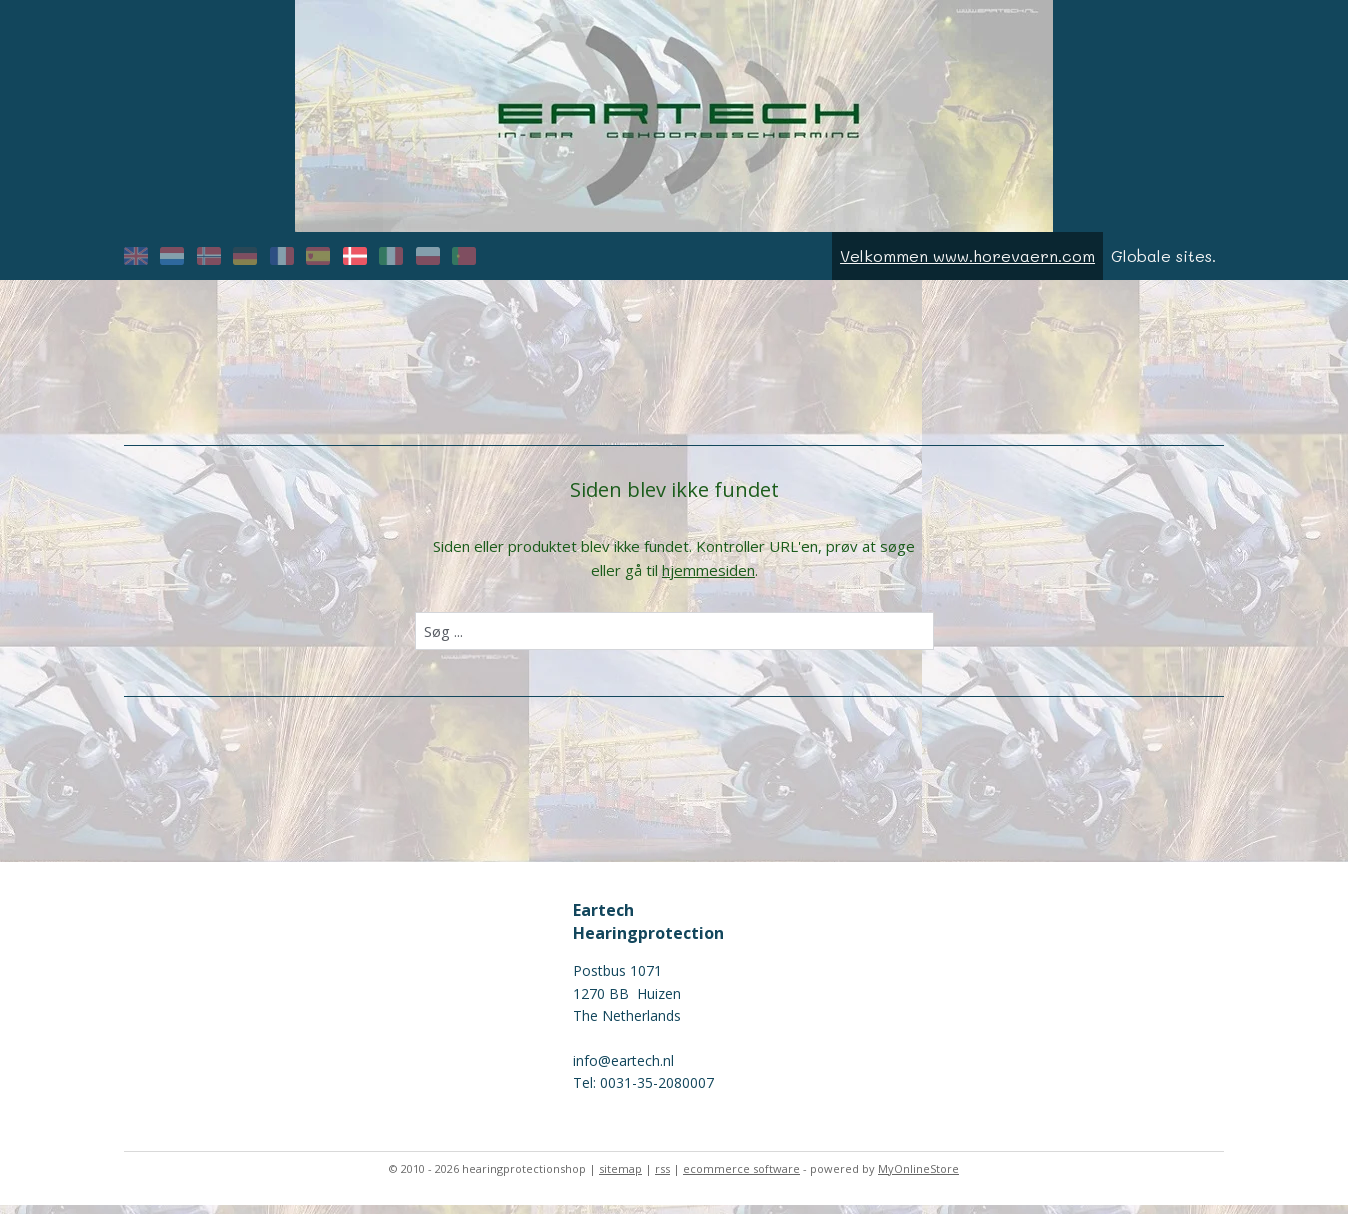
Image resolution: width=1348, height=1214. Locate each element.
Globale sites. (1163, 264)
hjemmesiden (708, 579)
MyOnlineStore (918, 1177)
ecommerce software (741, 1177)
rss (662, 1177)
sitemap (620, 1177)
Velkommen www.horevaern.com (967, 264)
